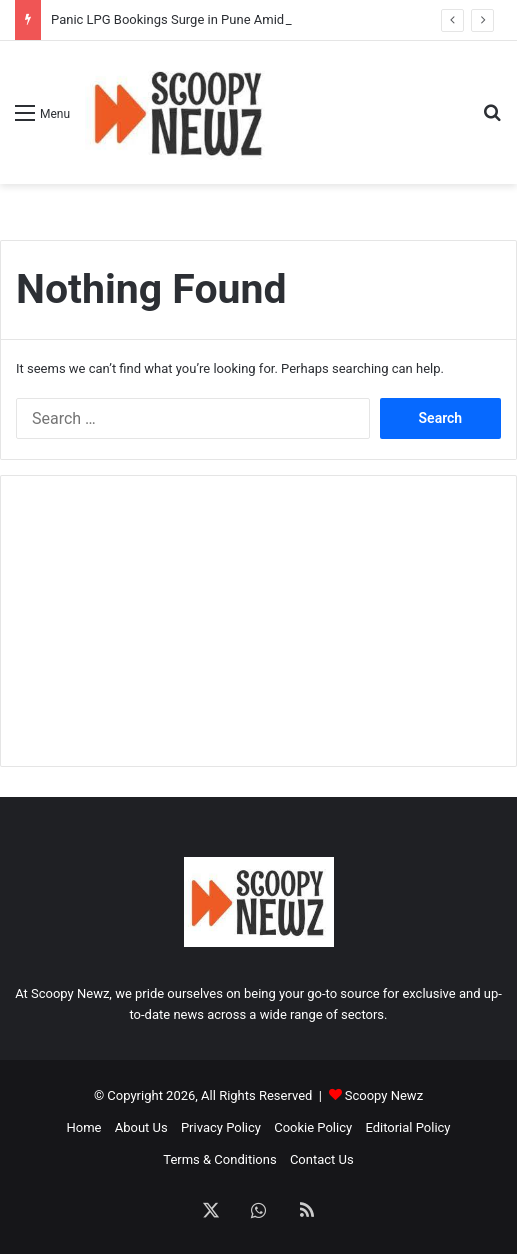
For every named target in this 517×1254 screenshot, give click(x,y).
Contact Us (322, 1159)
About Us (141, 1127)
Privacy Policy (221, 1127)
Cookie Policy (313, 1127)
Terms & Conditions (219, 1159)
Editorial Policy (407, 1127)
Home (83, 1127)
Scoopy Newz (384, 1095)
